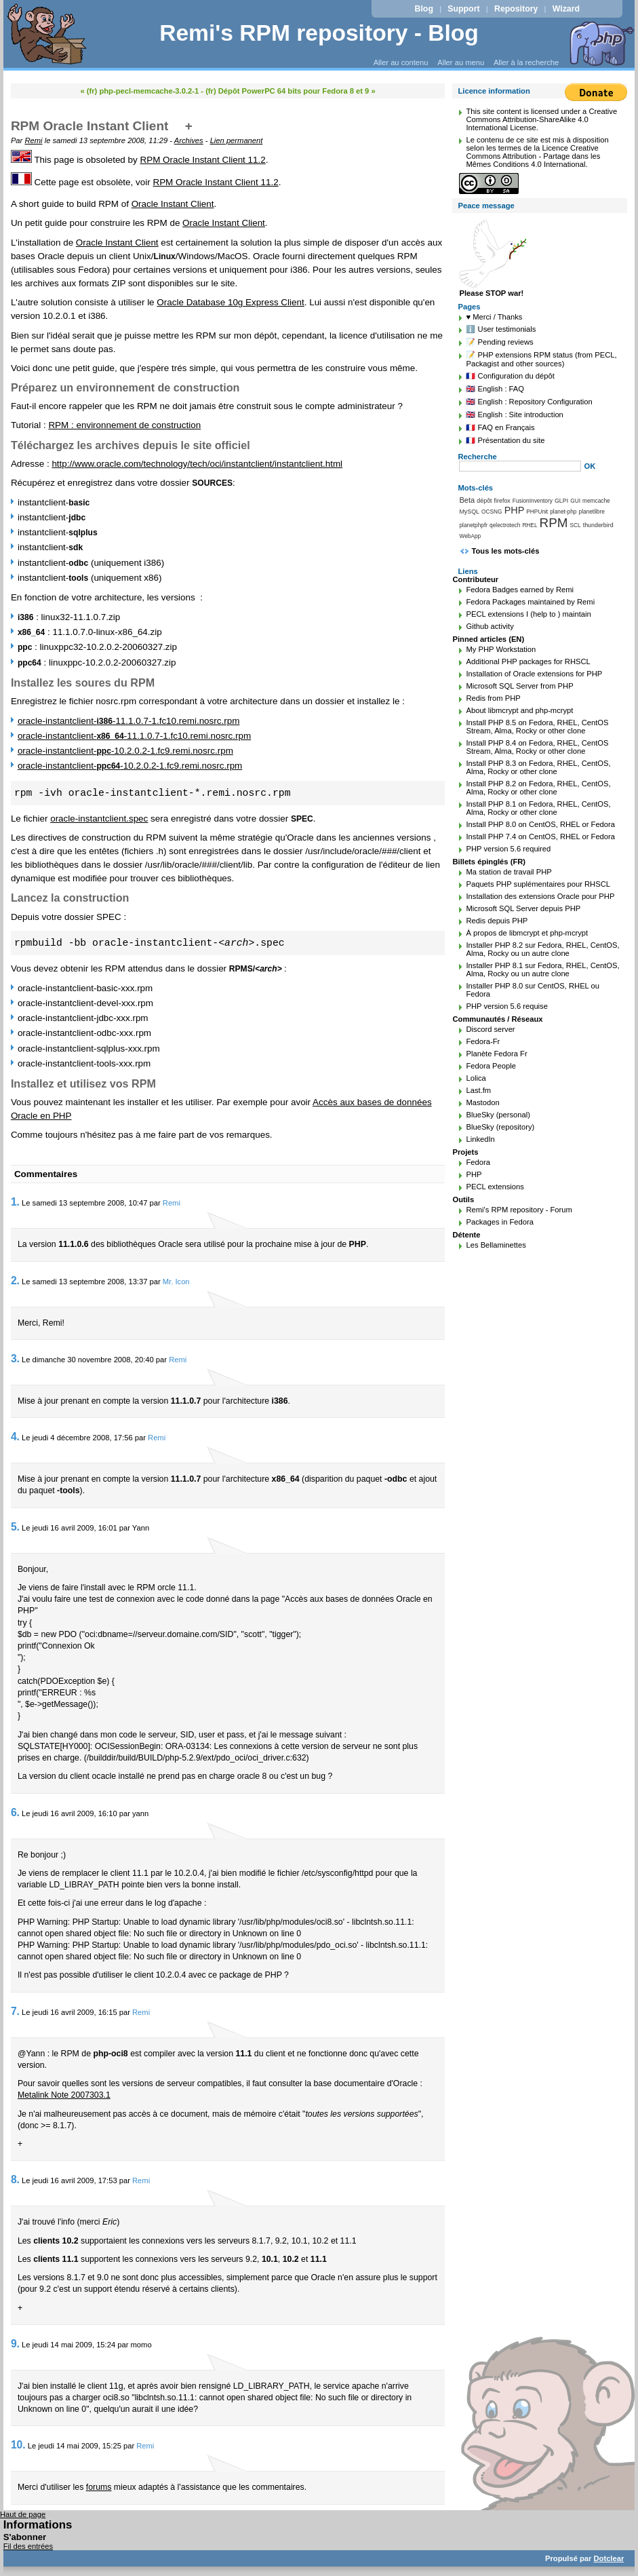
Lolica (475, 1078)
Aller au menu (460, 62)
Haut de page (22, 2514)
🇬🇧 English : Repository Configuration (529, 402)
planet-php (563, 511)
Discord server (490, 1029)
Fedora (478, 1162)
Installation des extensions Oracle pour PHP (540, 896)
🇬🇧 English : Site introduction (514, 414)
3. (15, 1358)
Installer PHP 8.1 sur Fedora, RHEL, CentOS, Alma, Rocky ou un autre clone (542, 969)
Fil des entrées (28, 2546)
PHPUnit (537, 511)
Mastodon (482, 1102)
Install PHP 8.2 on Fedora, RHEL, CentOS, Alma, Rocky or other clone (538, 788)
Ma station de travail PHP (508, 872)
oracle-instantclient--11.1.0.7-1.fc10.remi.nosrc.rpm (128, 721)
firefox (502, 500)
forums (99, 2487)
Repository (516, 9)
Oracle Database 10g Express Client (230, 302)
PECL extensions (494, 1187)
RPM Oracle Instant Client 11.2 (203, 160)
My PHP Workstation (501, 649)
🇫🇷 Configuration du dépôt (510, 376)
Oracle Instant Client (173, 204)
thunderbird (598, 525)
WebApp (470, 536)
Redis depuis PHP (496, 921)
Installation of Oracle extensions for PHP (534, 674)
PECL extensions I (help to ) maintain (528, 614)
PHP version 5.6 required (508, 849)
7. (15, 2011)
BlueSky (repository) (500, 1127)
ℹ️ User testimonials (501, 329)
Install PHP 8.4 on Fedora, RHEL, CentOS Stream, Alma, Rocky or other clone (537, 747)
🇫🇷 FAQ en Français (500, 427)
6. (15, 1812)
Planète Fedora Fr (496, 1054)
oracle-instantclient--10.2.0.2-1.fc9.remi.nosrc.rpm (125, 751)
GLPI (561, 500)
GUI (575, 500)
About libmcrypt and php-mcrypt (519, 710)
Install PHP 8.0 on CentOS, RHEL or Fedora (540, 824)
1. (15, 1202)
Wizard (566, 9)
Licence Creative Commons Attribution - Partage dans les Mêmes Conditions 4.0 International (533, 156)
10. (18, 2444)
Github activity (489, 626)
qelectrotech (505, 525)
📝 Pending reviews (499, 342)
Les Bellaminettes (495, 1245)
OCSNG (491, 511)
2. (15, 1280)
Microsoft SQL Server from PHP (519, 686)
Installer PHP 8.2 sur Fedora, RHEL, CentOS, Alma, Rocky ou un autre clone (542, 949)
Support (463, 9)
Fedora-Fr (483, 1041)
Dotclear (609, 2558)
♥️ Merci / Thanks (494, 317)
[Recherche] (520, 466)
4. (15, 1436)
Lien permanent (236, 140)
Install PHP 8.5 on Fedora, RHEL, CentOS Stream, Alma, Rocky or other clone (537, 726)
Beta (467, 500)
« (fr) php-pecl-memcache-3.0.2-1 (139, 91)
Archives (188, 140)
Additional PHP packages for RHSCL (528, 661)
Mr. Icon (176, 1281)
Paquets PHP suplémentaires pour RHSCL (538, 884)
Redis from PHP (493, 698)
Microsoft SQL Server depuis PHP (523, 908)
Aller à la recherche (526, 62)
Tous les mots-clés (505, 551)
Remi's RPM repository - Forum (519, 1210)
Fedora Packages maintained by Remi (530, 602)
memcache (596, 500)
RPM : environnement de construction (124, 425)
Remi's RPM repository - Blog (319, 32)
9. (15, 2343)
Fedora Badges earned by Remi (520, 589)
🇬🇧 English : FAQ (495, 389)
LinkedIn (480, 1139)
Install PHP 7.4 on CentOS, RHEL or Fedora (540, 836)
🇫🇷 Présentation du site (505, 440)
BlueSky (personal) (498, 1115)
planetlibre (592, 511)
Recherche (477, 457)
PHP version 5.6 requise (506, 1006)
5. (15, 1527)
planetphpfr (473, 525)
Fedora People (490, 1066)
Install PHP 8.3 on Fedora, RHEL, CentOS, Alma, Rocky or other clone (538, 767)
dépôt (484, 500)
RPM (554, 523)
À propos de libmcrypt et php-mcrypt (527, 933)
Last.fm (478, 1090)
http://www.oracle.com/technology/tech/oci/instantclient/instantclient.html (197, 464)
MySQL (469, 511)
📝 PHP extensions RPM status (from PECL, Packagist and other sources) (541, 359)
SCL (575, 525)
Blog (424, 9)
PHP (514, 510)
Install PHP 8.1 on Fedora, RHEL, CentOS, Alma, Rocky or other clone (538, 808)
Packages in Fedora (500, 1222)
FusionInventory (533, 500)
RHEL (529, 525)
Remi (33, 140)
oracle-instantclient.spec (99, 818)
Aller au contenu (401, 62)
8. (15, 2179)
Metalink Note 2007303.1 (64, 2095)
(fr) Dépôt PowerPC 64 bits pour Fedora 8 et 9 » (290, 91)
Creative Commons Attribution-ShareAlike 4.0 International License (541, 119)
